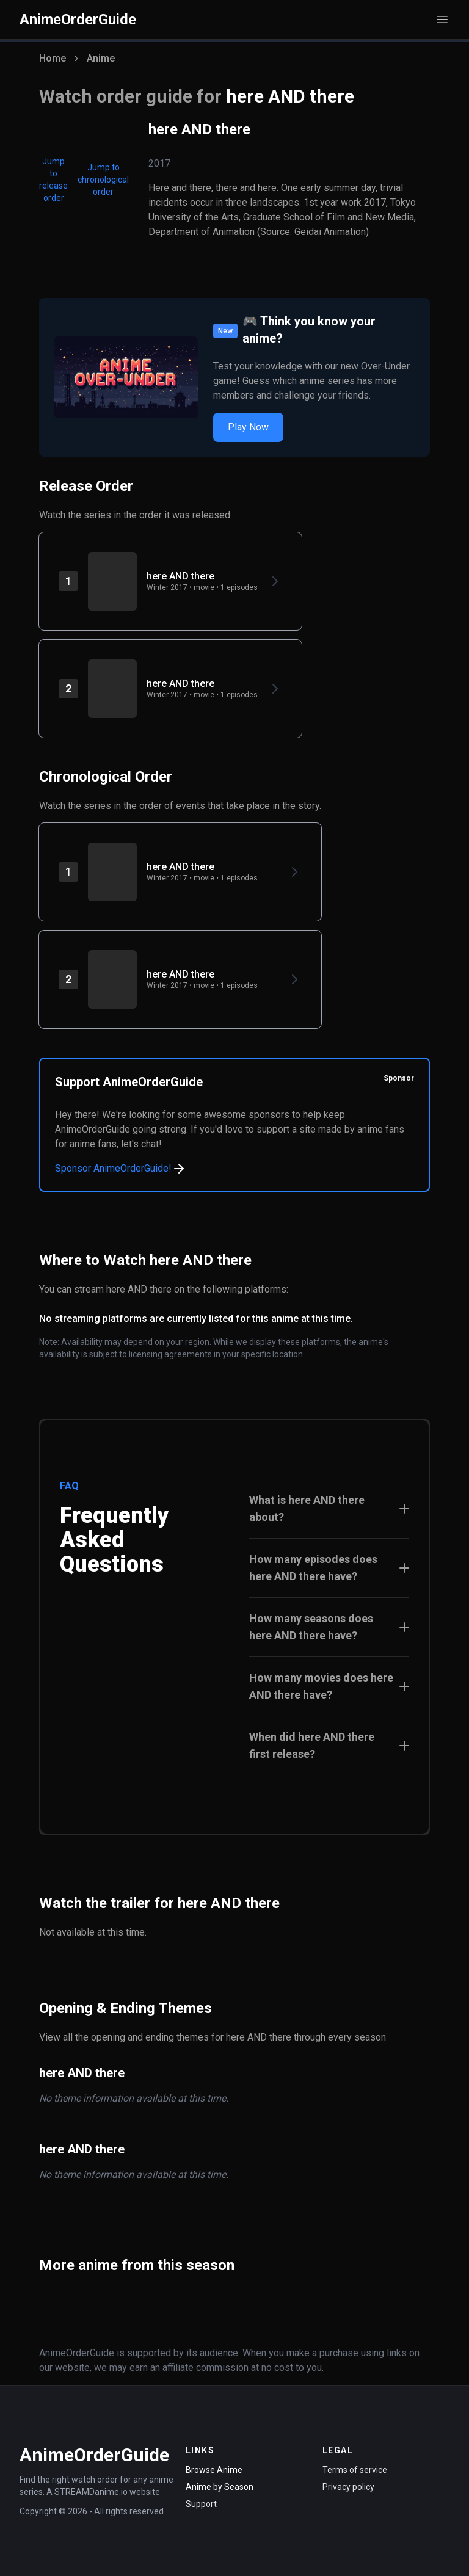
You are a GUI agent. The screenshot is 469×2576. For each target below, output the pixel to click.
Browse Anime (214, 2470)
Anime (101, 58)
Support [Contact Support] (201, 2504)
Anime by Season (219, 2487)
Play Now (248, 427)
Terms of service (354, 2470)
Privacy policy (348, 2487)
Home (52, 58)
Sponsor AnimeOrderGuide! (120, 1168)
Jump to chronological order (103, 179)
